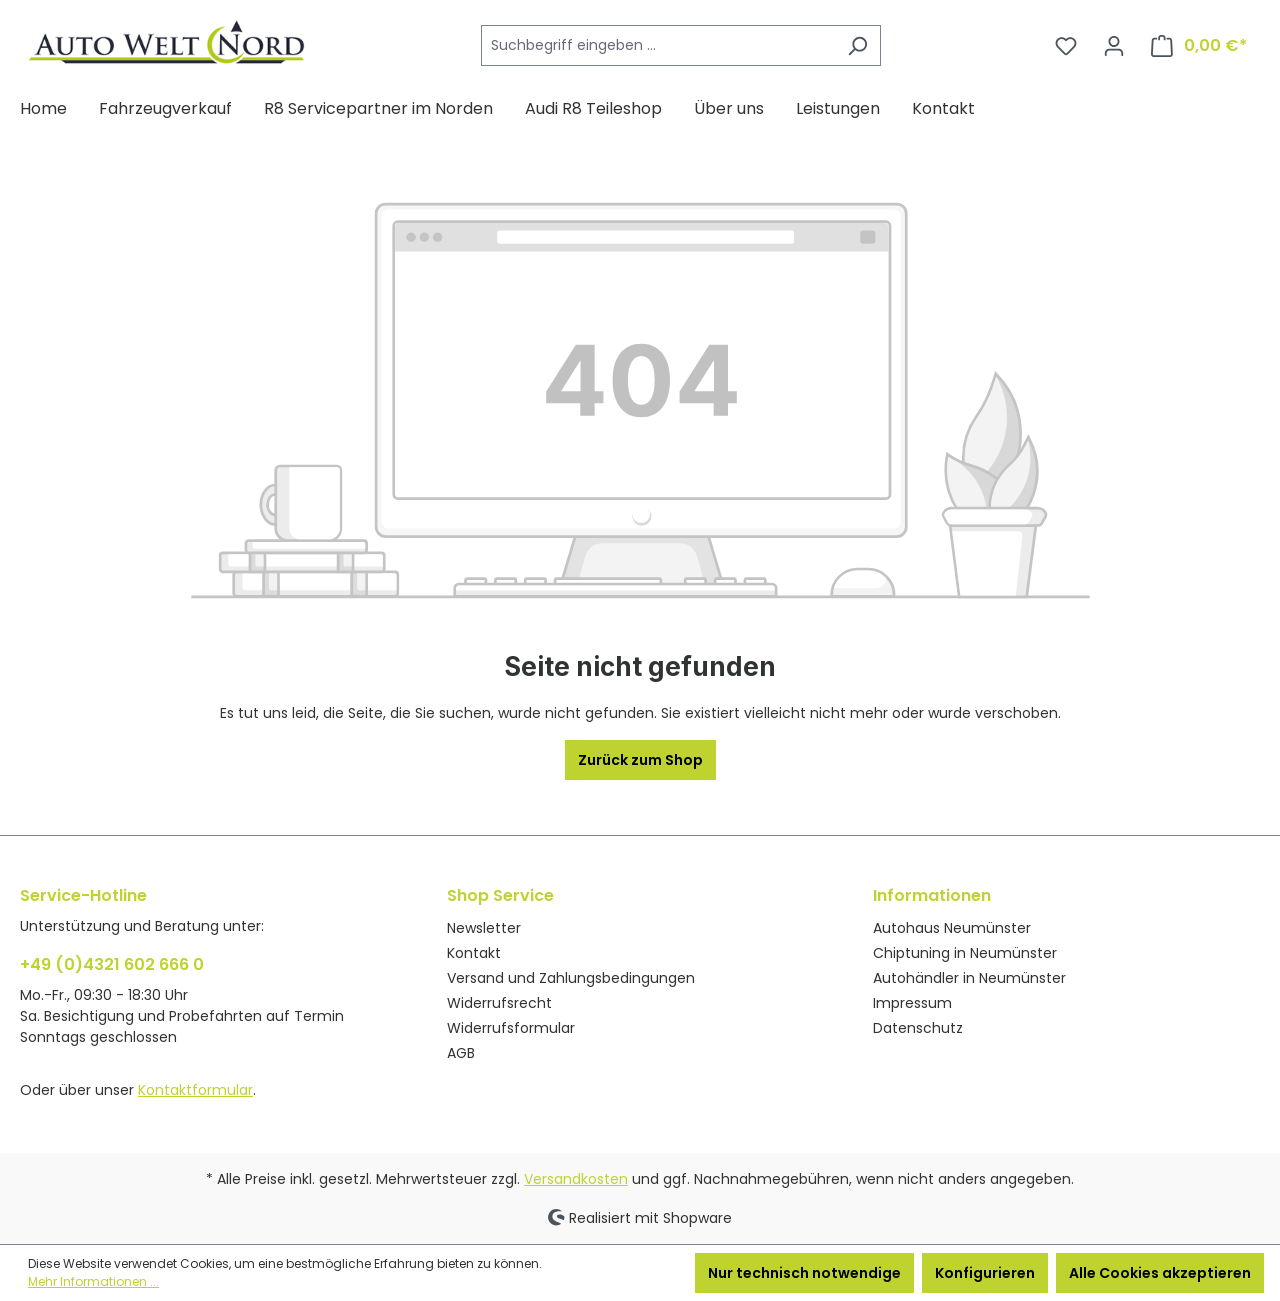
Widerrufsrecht (499, 1003)
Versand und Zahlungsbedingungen (571, 978)
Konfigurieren (985, 1273)
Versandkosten (576, 1179)
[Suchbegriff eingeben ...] (658, 45)
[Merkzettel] (1066, 46)
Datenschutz (918, 1028)
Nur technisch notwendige (804, 1273)
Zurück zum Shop (640, 760)
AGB (461, 1053)
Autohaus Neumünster (952, 928)
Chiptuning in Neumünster (965, 953)
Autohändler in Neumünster (969, 978)
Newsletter (484, 928)
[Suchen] (857, 45)
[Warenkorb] (1199, 46)
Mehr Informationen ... (93, 1281)
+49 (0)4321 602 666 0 (112, 964)
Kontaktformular (195, 1090)
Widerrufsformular (511, 1028)
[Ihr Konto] (1114, 46)
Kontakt (474, 953)
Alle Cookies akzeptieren (1160, 1273)
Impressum (912, 1003)
